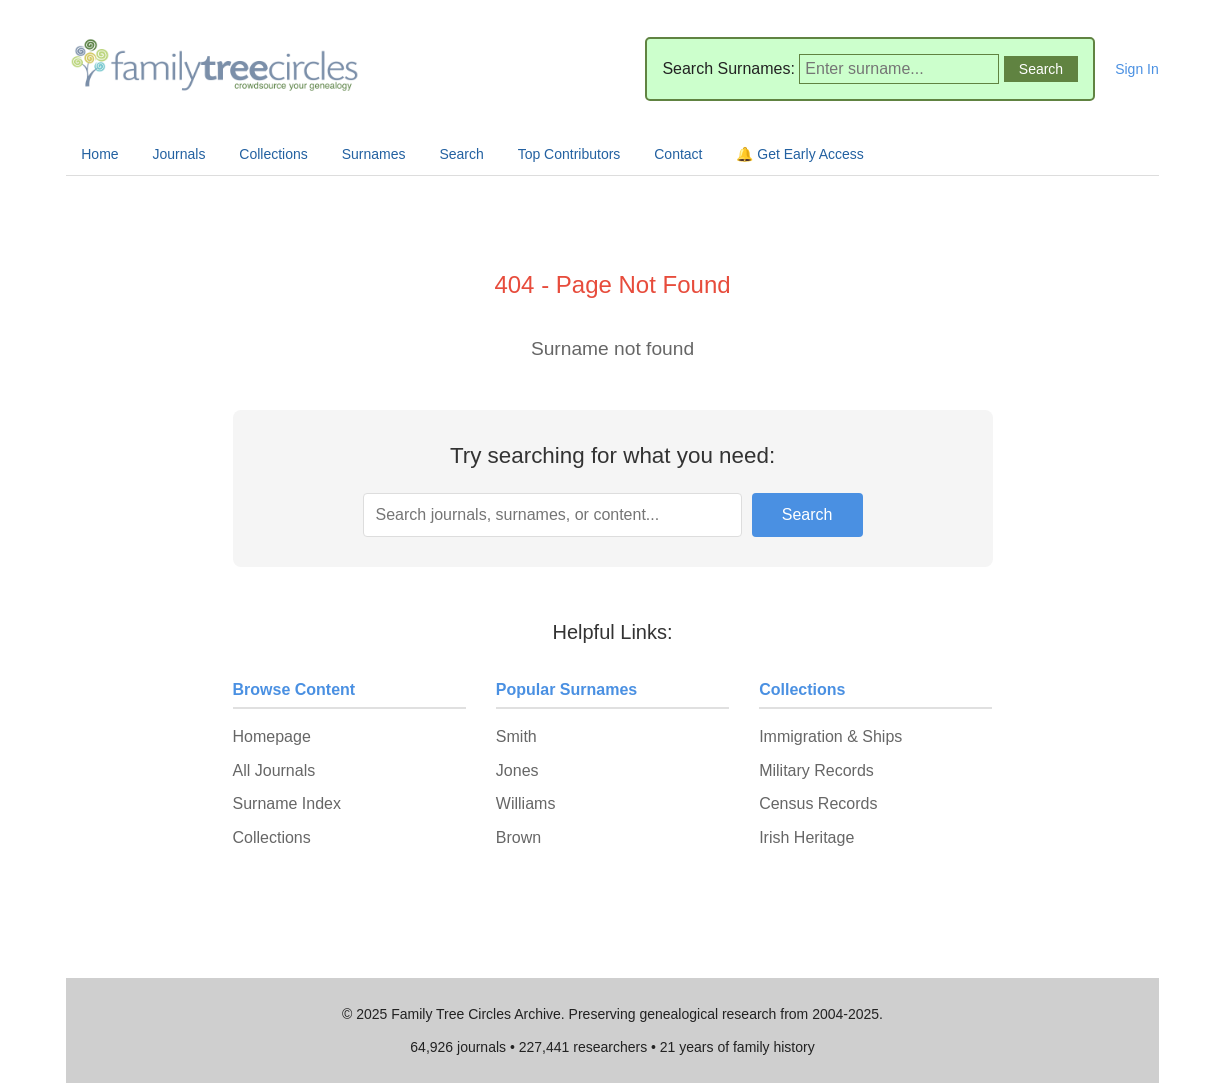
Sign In (1137, 69)
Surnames (374, 154)
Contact (678, 154)
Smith (516, 736)
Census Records (818, 803)
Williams (526, 803)
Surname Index (287, 803)
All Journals (274, 770)
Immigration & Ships (830, 736)
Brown (518, 837)
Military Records (816, 770)
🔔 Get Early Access (799, 154)
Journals (179, 154)
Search (461, 154)
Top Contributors (569, 154)
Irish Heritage (806, 837)
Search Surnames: (728, 68)
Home (99, 154)
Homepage (272, 736)
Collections (273, 154)
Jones (517, 770)
